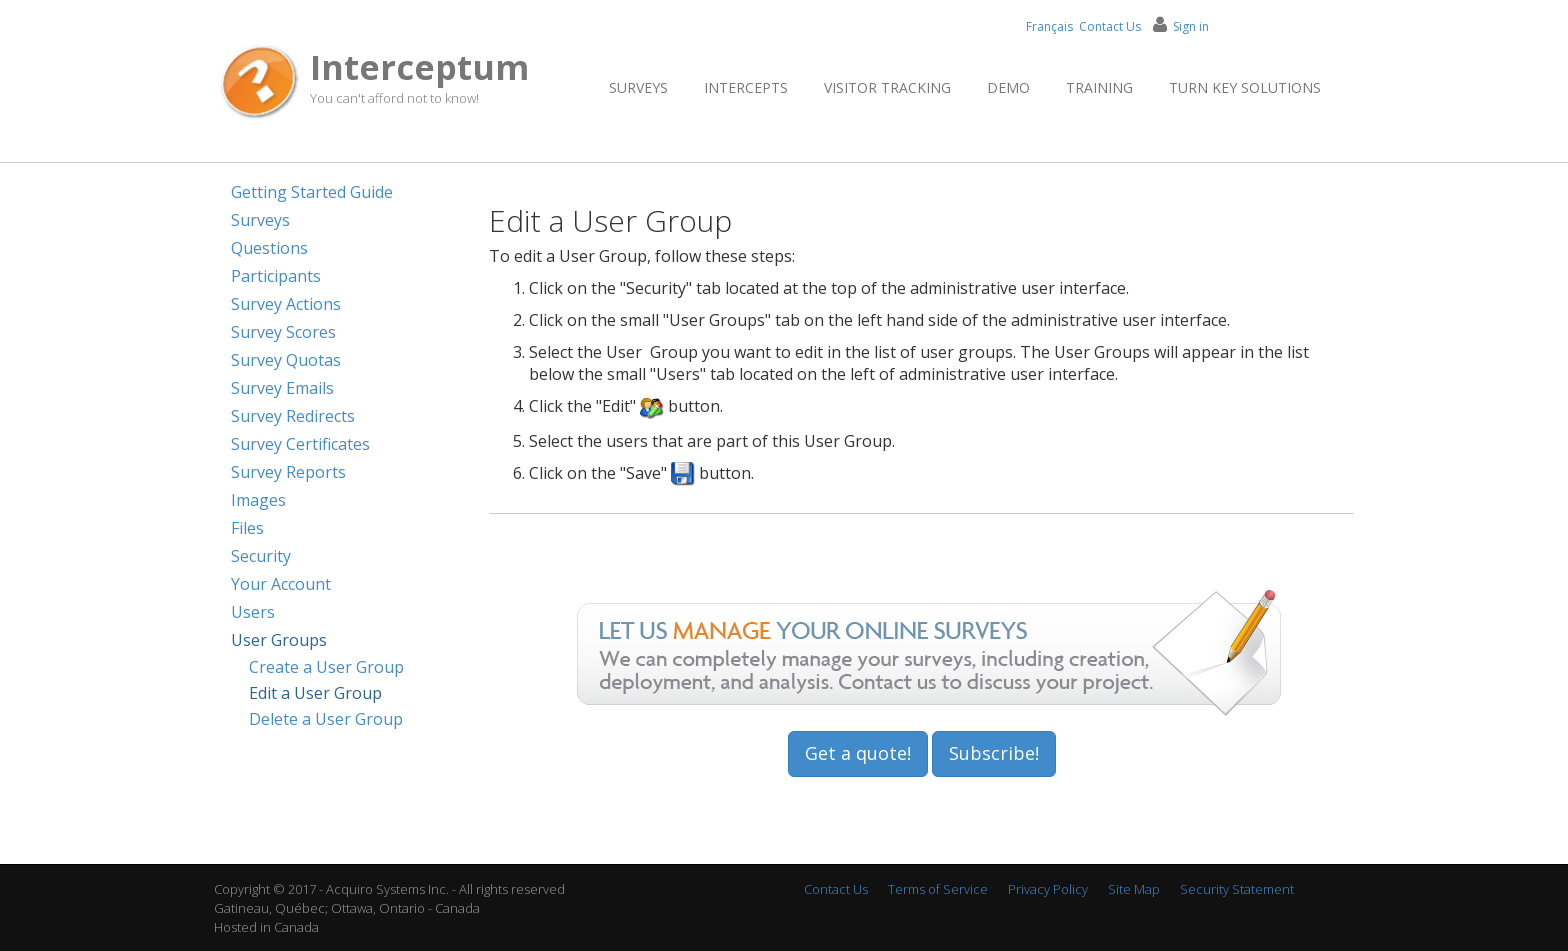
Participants (276, 276)
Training (1099, 87)
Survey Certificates (300, 444)
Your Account (281, 584)
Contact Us (1110, 26)
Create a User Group (326, 667)
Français (1049, 26)
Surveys (638, 87)
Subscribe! (994, 753)
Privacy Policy (1048, 889)
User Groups (279, 640)
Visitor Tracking (887, 87)
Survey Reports (288, 472)
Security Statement (1237, 889)
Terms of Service (938, 889)
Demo (1008, 87)
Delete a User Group (326, 719)
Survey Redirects (293, 416)
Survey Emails (282, 388)
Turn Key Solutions (1245, 87)
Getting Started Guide (312, 192)
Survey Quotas (286, 360)
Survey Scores (283, 332)
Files (247, 528)
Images (258, 500)
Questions (269, 248)
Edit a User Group (315, 693)
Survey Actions (286, 304)
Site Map (1134, 889)
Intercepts (746, 87)
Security (261, 556)
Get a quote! (858, 753)
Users (253, 612)
